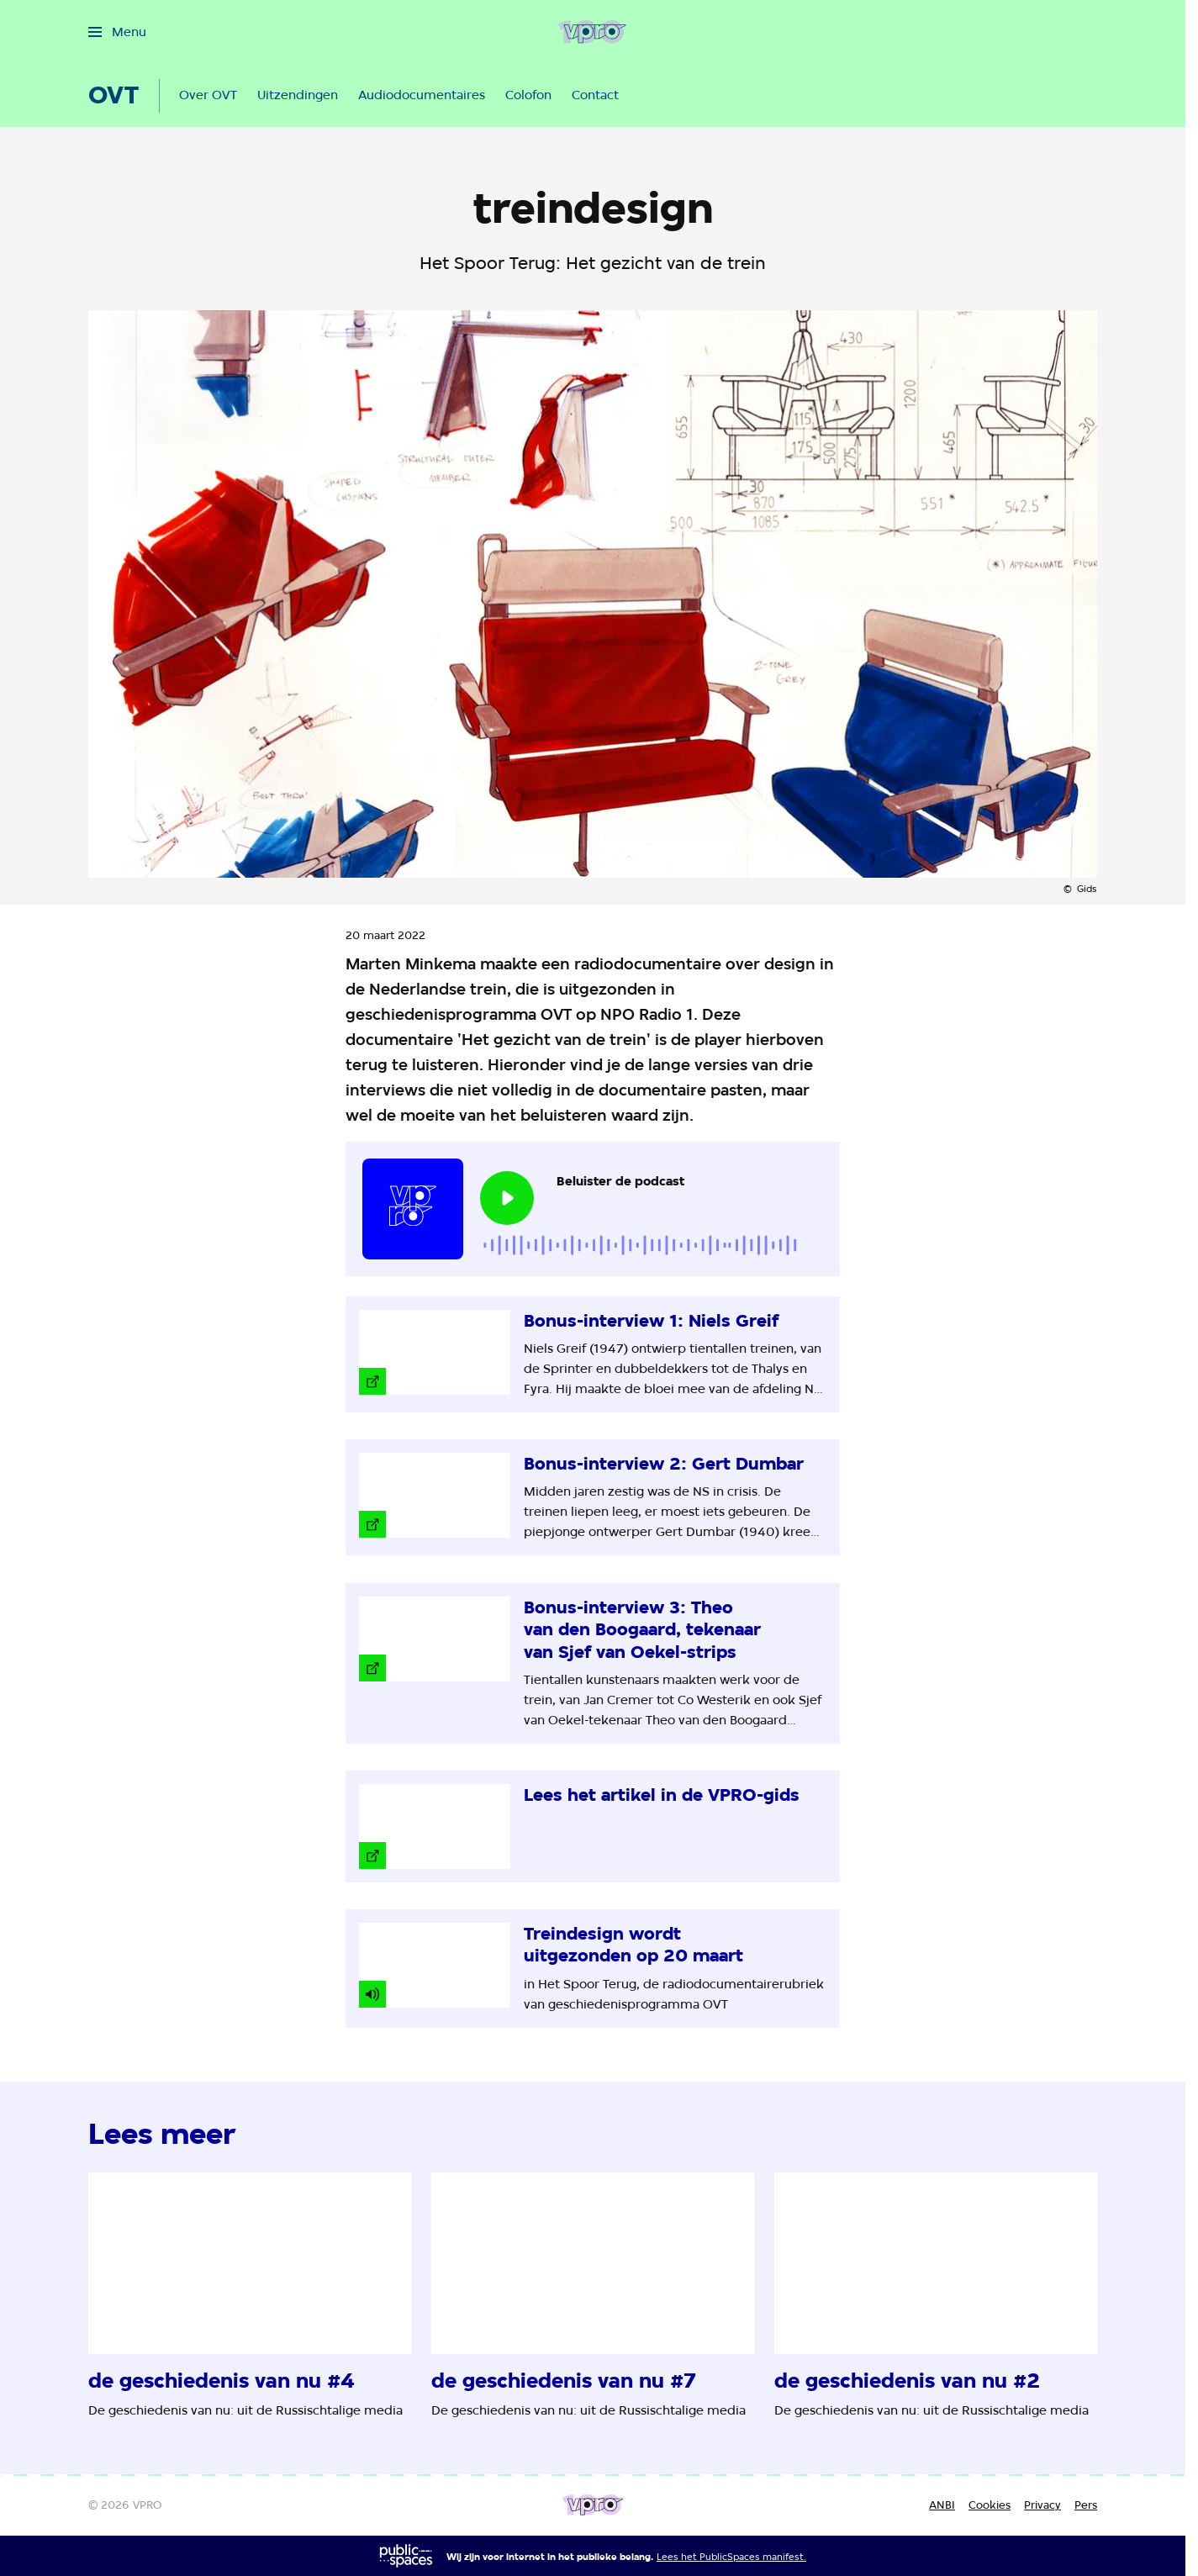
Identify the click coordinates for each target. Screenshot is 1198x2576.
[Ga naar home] (592, 32)
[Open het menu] (117, 31)
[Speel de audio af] (507, 1198)
